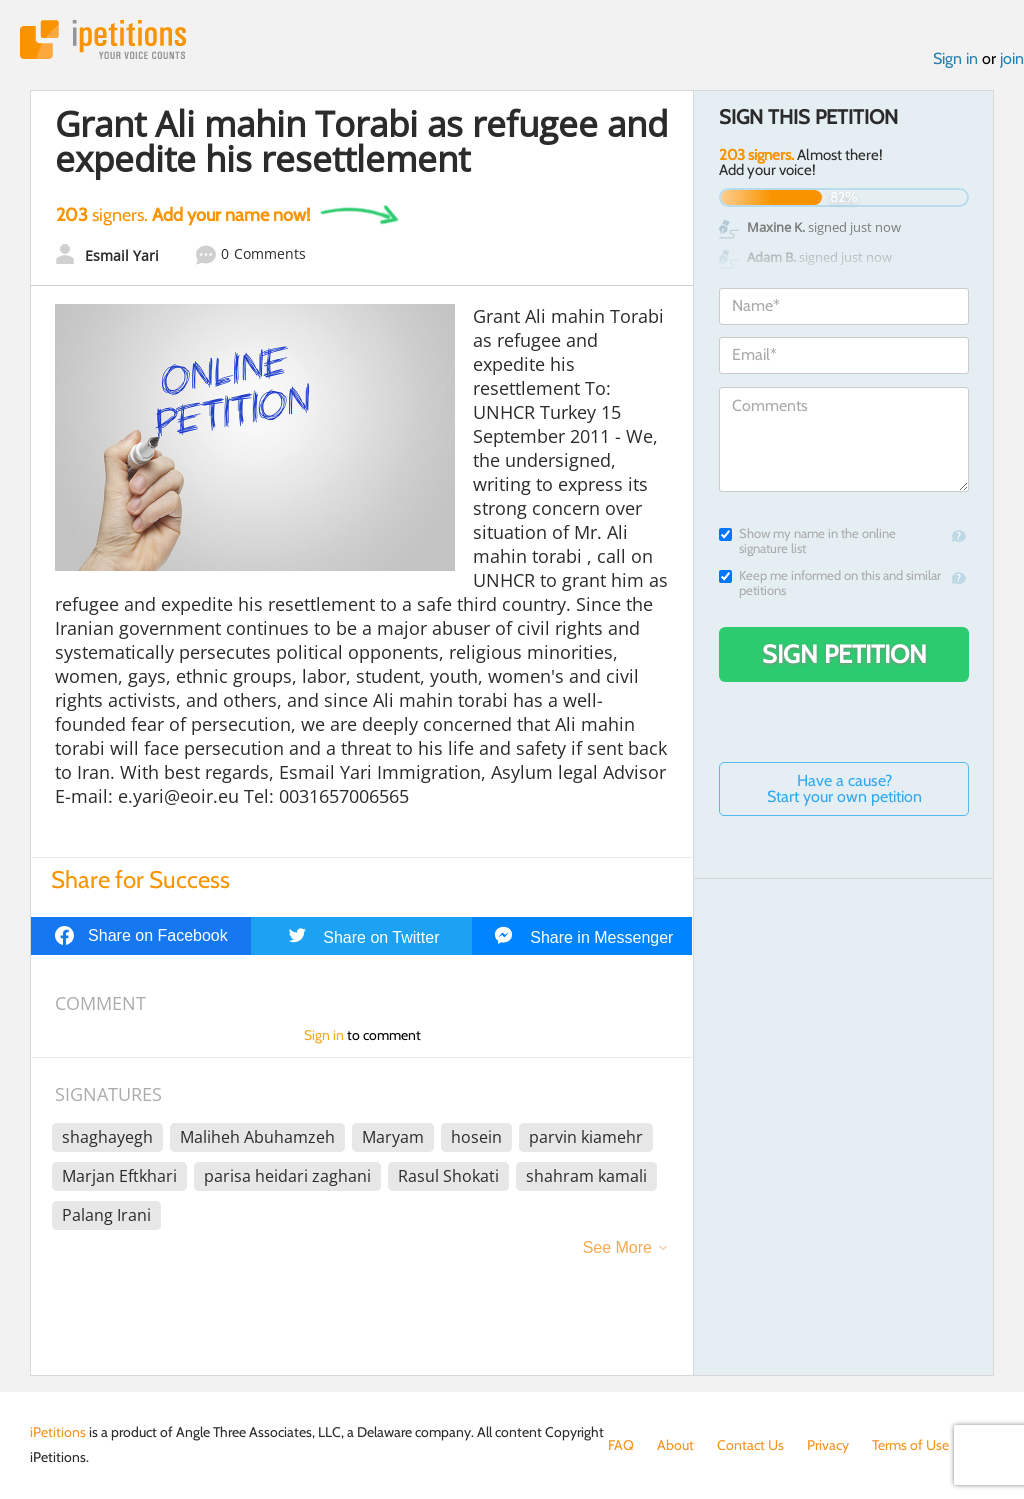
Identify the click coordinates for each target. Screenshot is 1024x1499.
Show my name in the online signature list (807, 541)
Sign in (955, 58)
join (1012, 58)
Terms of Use (910, 1445)
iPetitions (103, 39)
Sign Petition (844, 654)
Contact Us (750, 1445)
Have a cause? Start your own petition (844, 788)
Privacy (828, 1445)
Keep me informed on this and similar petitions (830, 583)
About (675, 1445)
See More (617, 1247)
